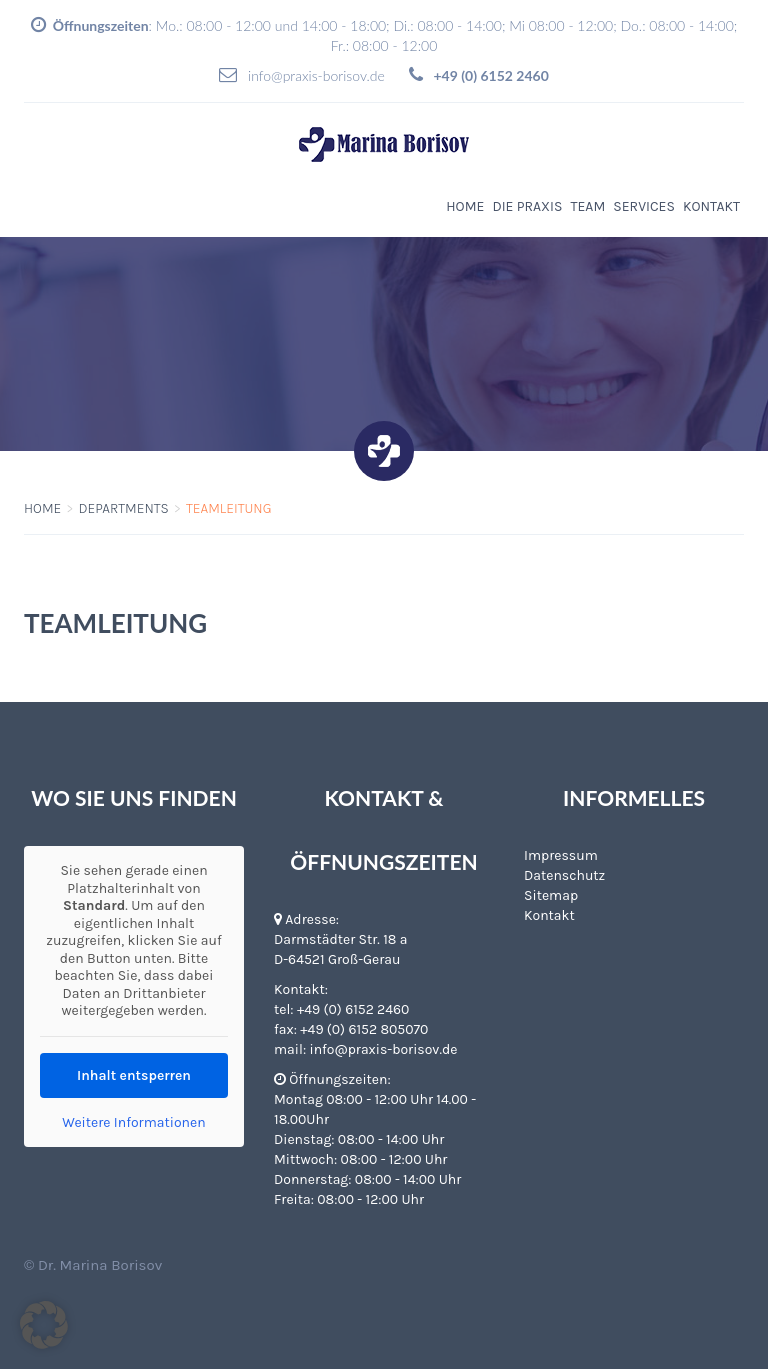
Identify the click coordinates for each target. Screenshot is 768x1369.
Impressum (561, 855)
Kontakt (711, 206)
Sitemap (551, 895)
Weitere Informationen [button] (133, 1122)
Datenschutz (564, 875)
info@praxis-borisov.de (316, 75)
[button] (44, 1325)
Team (587, 206)
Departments (123, 508)
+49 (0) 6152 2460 (353, 1009)
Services (644, 206)
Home (465, 206)
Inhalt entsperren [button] (134, 1075)
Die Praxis (527, 206)
